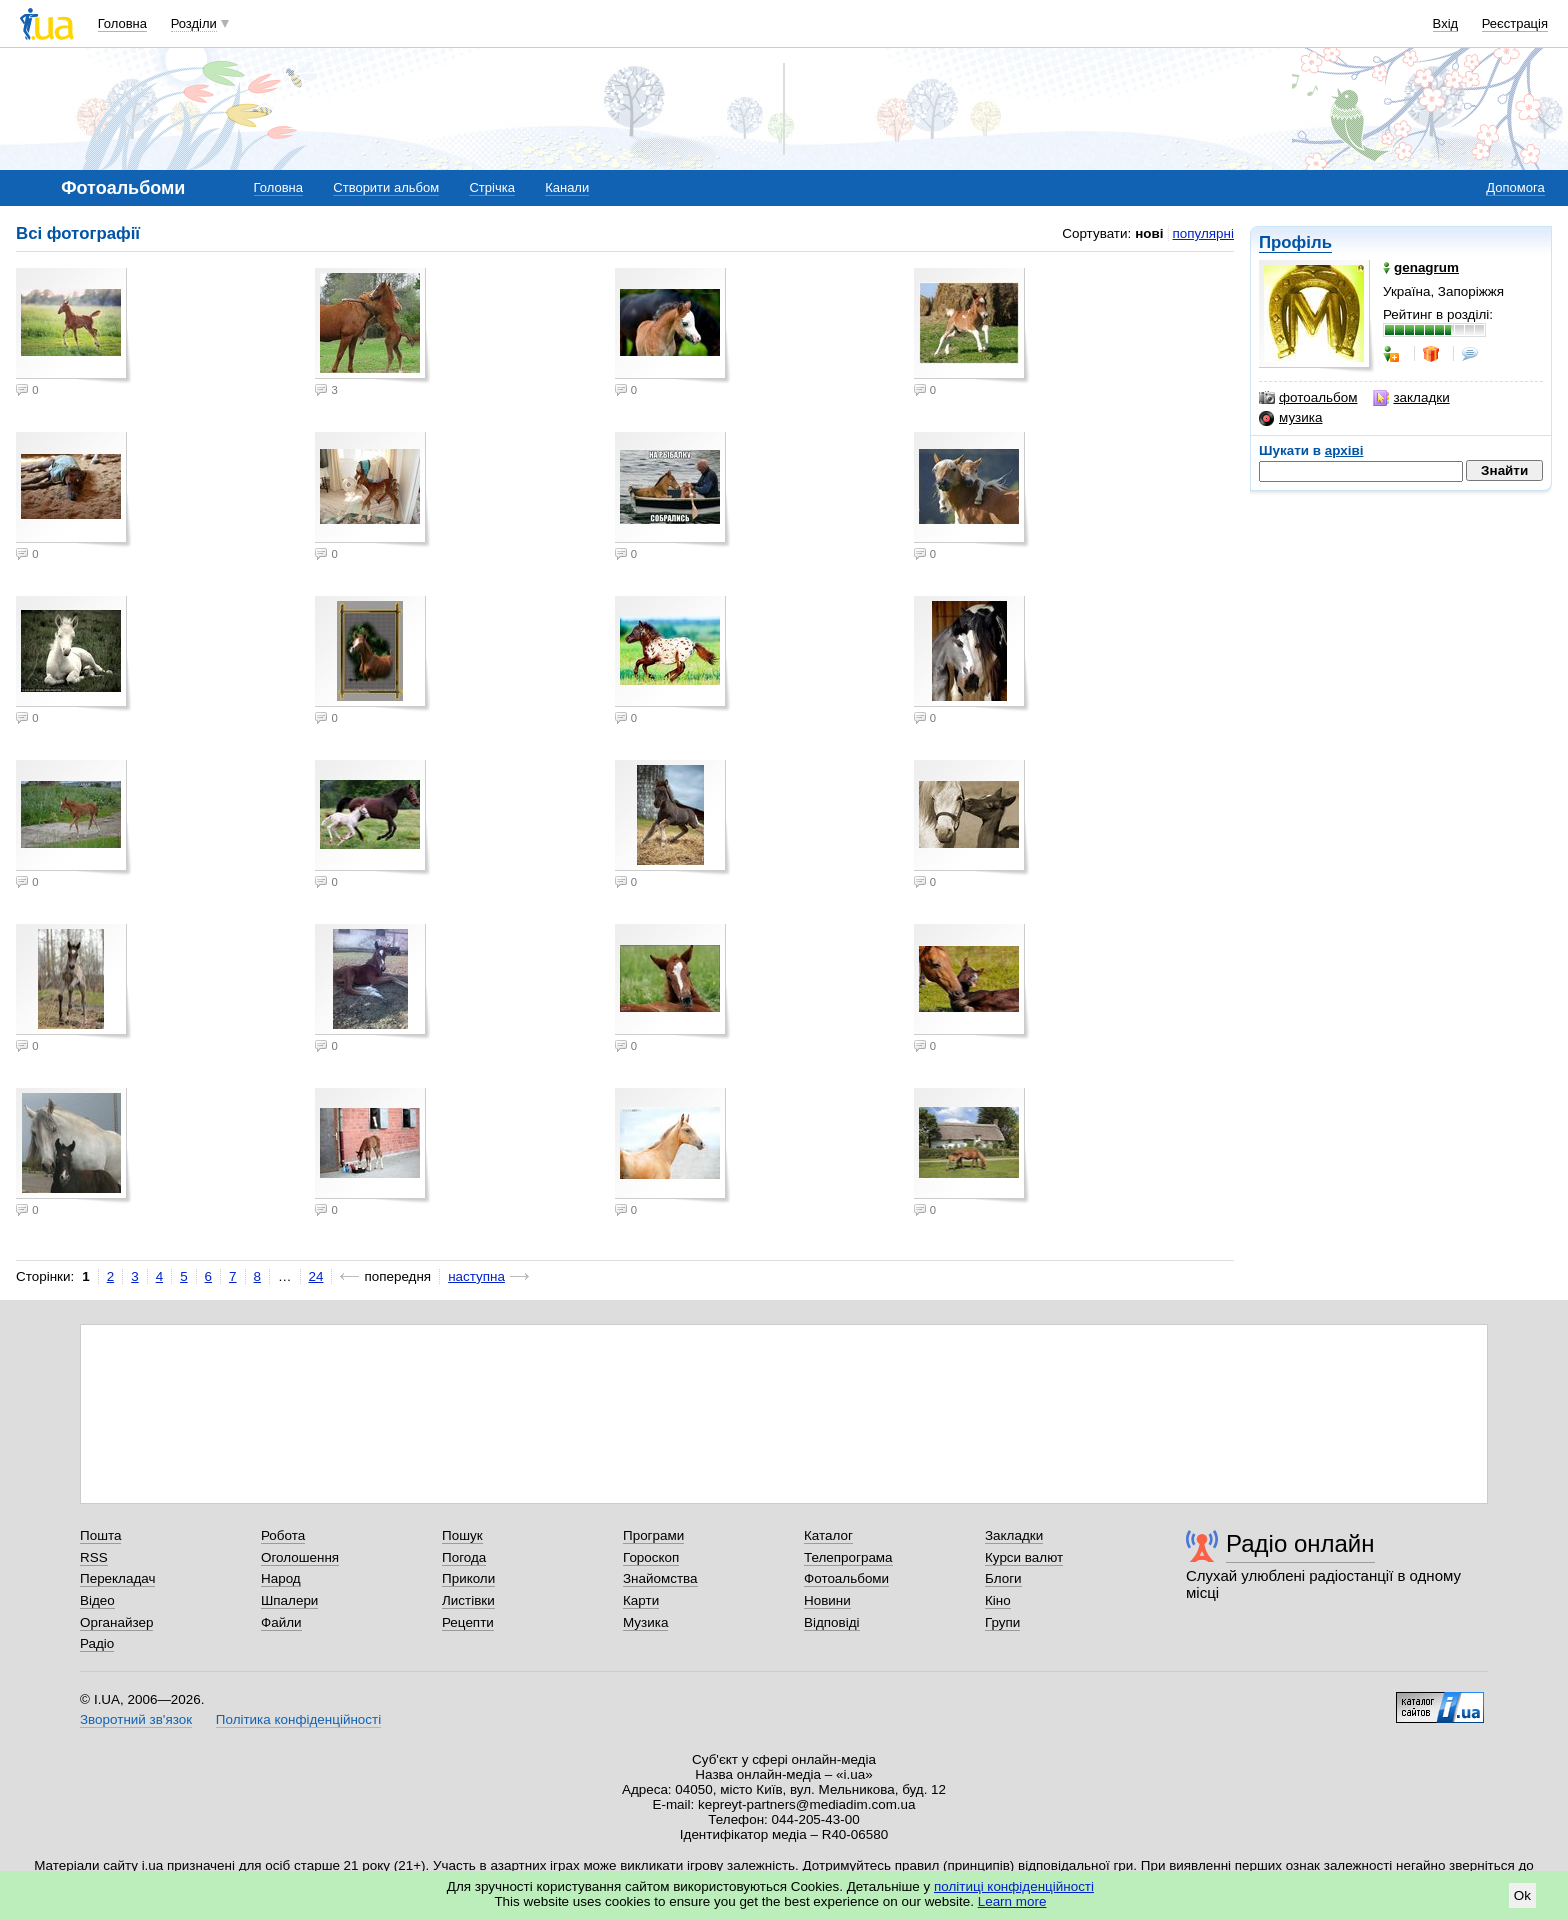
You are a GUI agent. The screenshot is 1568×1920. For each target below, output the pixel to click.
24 (316, 1276)
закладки (1411, 398)
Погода (464, 1557)
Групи (1002, 1622)
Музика (645, 1622)
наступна (476, 1276)
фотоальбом (1308, 398)
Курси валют (1024, 1557)
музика (1290, 418)
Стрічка (491, 187)
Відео (97, 1600)
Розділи (194, 23)
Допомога (1515, 187)
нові (1149, 233)
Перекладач (117, 1578)
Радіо (97, 1643)
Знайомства (660, 1578)
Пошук (462, 1535)
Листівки (468, 1600)
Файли (281, 1622)
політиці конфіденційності (1014, 1886)
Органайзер (116, 1622)
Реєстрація (1515, 23)
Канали (567, 187)
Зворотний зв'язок (136, 1719)
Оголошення (300, 1557)
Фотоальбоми (846, 1578)
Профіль (1295, 242)
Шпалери (289, 1600)
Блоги (1003, 1578)
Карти (641, 1600)
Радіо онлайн (1300, 1543)
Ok (1522, 1895)
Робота (283, 1535)
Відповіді (832, 1622)
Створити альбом (386, 187)
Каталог (828, 1535)
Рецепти (468, 1622)
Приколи (468, 1578)
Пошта (100, 1535)
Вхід (1446, 23)
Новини (827, 1600)
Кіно (998, 1600)
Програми (653, 1535)
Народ (281, 1578)
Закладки (1014, 1535)
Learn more (1012, 1901)
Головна (122, 23)
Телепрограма (848, 1557)
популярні (1203, 233)
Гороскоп (651, 1557)
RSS (94, 1557)
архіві (1344, 450)
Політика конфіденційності (298, 1719)
